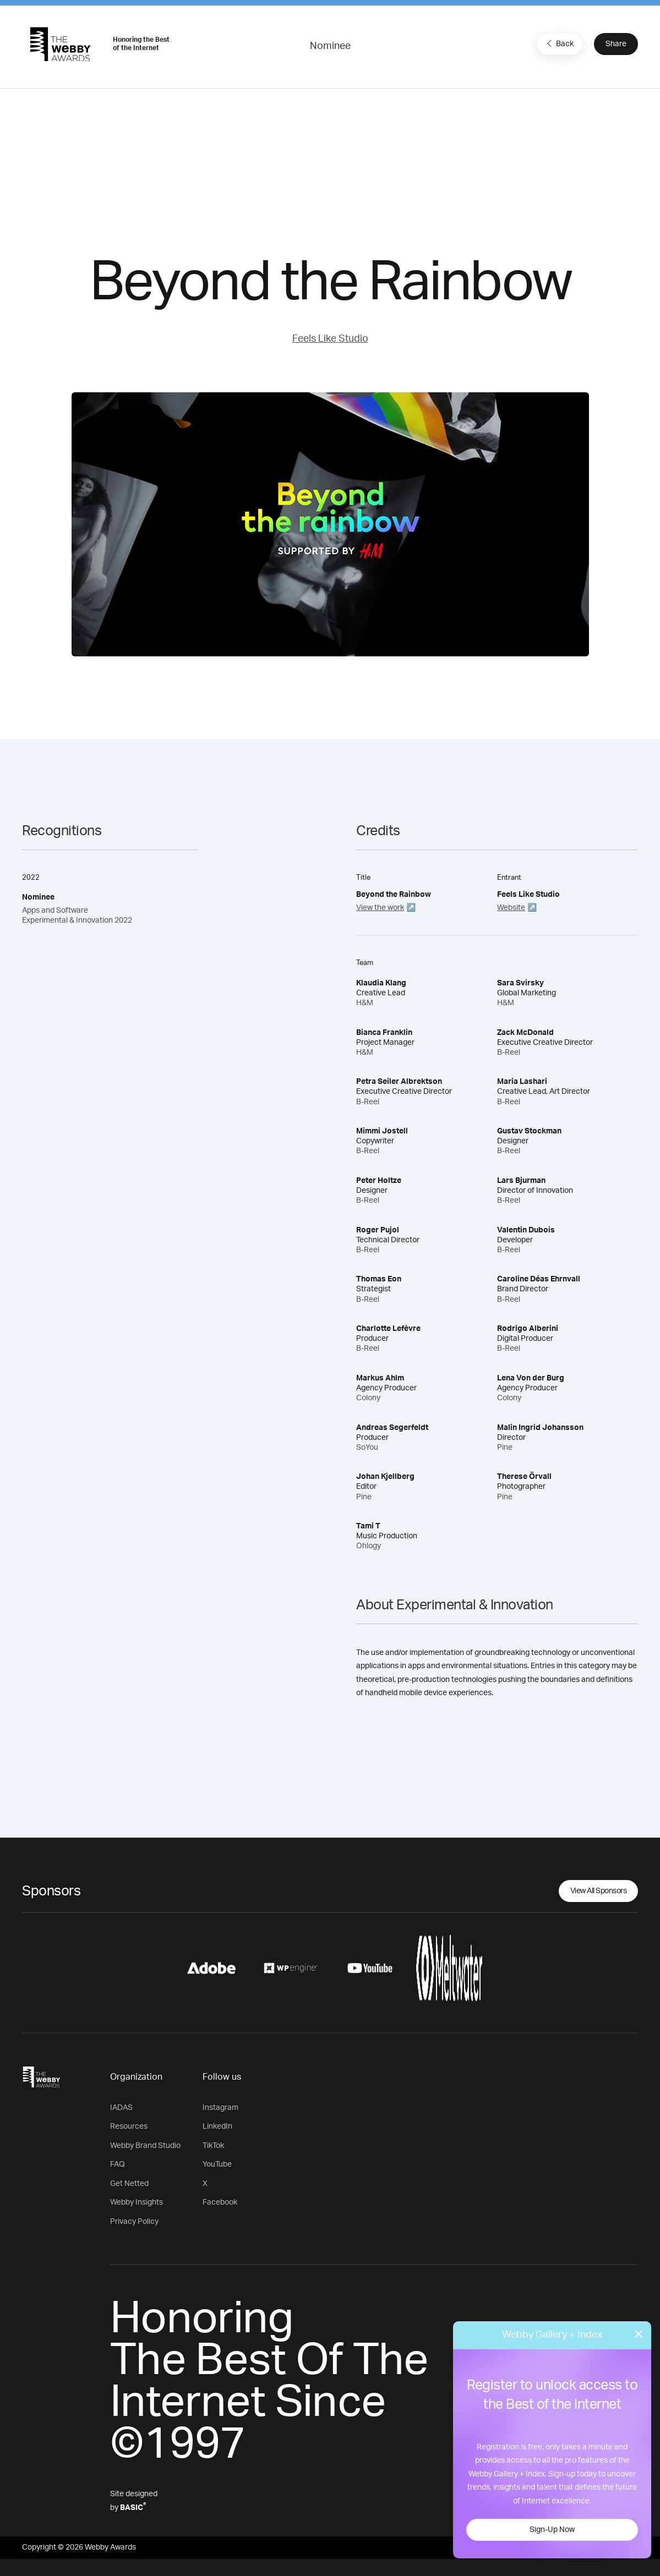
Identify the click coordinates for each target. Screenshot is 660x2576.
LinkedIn (217, 2126)
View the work (380, 908)
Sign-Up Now (552, 2530)
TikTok (213, 2146)
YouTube (217, 2164)
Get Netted (129, 2184)
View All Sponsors (598, 1891)
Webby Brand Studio (145, 2146)
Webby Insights (136, 2202)
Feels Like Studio (330, 339)
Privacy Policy (134, 2222)
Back (559, 43)
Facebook (220, 2202)
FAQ (117, 2164)
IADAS (121, 2108)
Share (616, 44)
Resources (129, 2126)
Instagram (220, 2108)
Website (511, 908)
